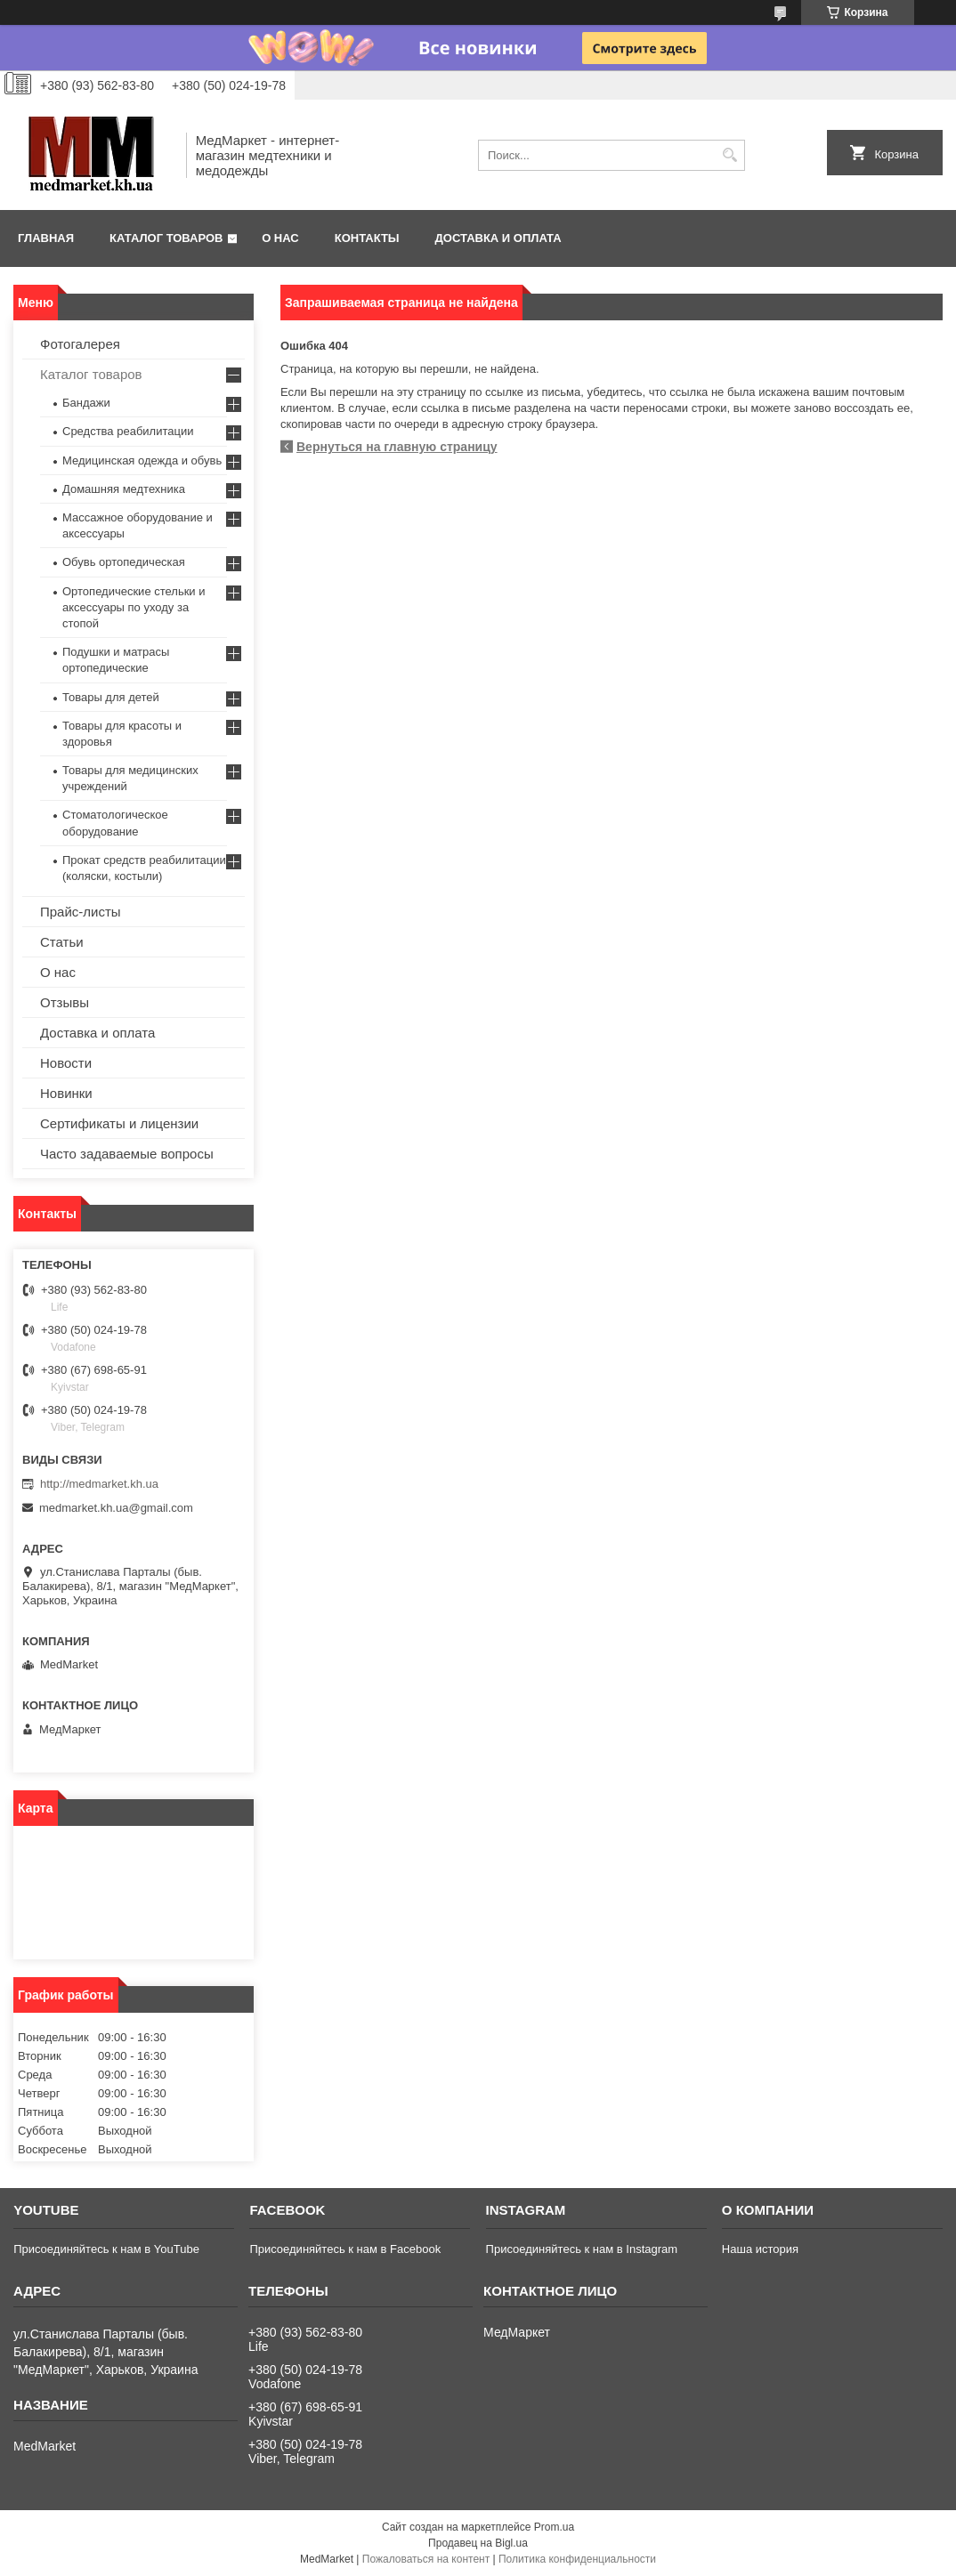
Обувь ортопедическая (123, 562)
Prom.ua (554, 2527)
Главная (46, 238)
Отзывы (64, 1002)
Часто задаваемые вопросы (127, 1153)
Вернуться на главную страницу (397, 447)
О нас (280, 238)
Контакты (367, 238)
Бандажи (86, 402)
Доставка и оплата (498, 238)
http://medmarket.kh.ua (99, 1483)
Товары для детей (110, 697)
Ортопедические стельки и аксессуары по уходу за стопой (134, 607)
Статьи (62, 941)
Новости (66, 1062)
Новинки (66, 1093)
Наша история (760, 2249)
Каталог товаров (166, 238)
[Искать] (729, 155)
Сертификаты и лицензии (119, 1123)
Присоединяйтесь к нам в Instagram (581, 2249)
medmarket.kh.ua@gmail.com (116, 1507)
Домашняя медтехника (123, 489)
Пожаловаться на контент (426, 2559)
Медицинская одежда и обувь (142, 460)
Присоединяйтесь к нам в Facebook (345, 2249)
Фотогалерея (80, 343)
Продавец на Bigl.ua (478, 2543)
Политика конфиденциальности (577, 2559)
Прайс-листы (80, 911)
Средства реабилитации (127, 431)
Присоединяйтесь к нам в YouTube (106, 2249)
